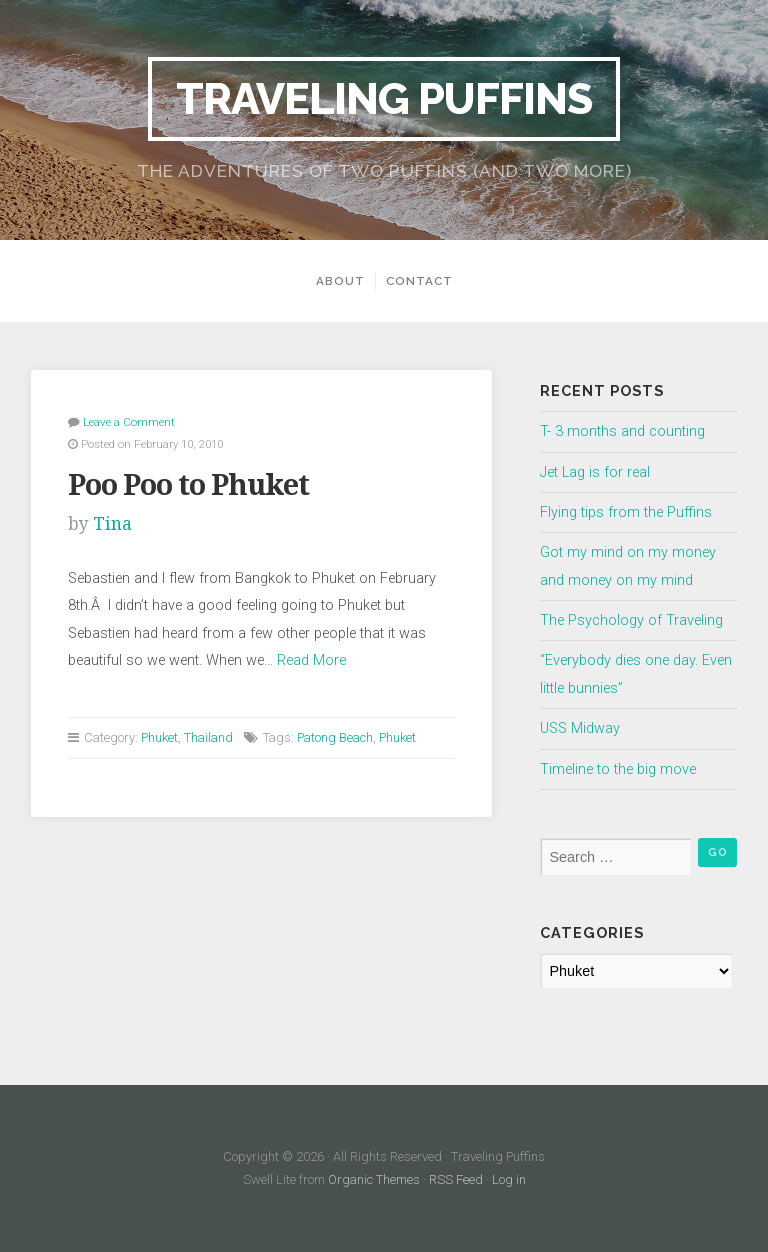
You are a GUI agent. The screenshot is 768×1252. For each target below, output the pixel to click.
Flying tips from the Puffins (626, 512)
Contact (419, 281)
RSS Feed (456, 1179)
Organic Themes (374, 1179)
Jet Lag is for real (595, 472)
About (340, 281)
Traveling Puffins (384, 98)
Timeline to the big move (618, 769)
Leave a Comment (129, 422)
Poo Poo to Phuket (188, 485)
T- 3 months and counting (622, 431)
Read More (311, 660)
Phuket (159, 737)
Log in (509, 1179)
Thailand (208, 737)
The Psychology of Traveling (631, 620)
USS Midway (580, 728)
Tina (112, 524)
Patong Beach (335, 737)
